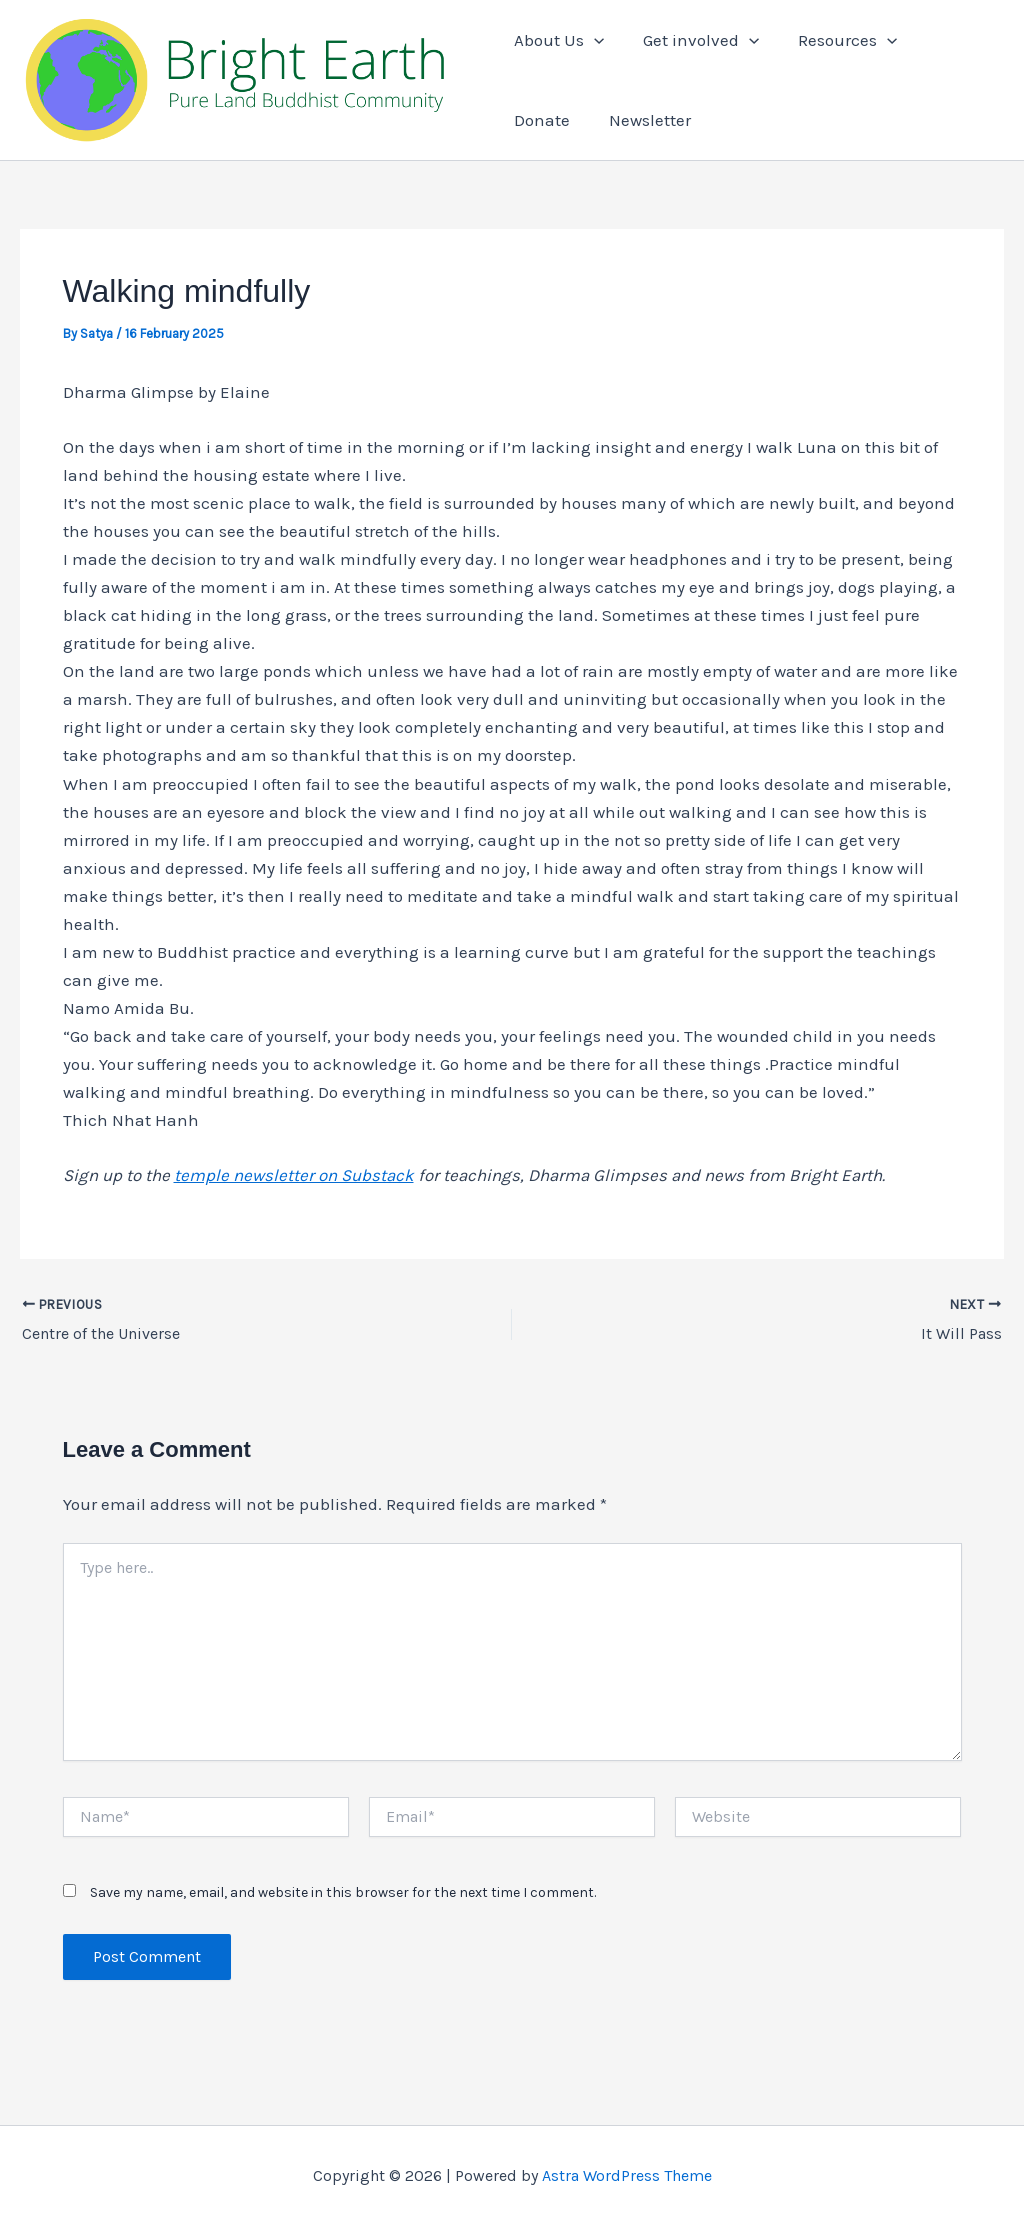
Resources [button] (838, 40)
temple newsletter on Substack (294, 1176)
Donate (950, 40)
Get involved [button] (697, 40)
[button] (594, 40)
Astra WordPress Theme (627, 2175)
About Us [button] (559, 40)
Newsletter (555, 120)
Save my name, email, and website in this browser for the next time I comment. (343, 1892)
